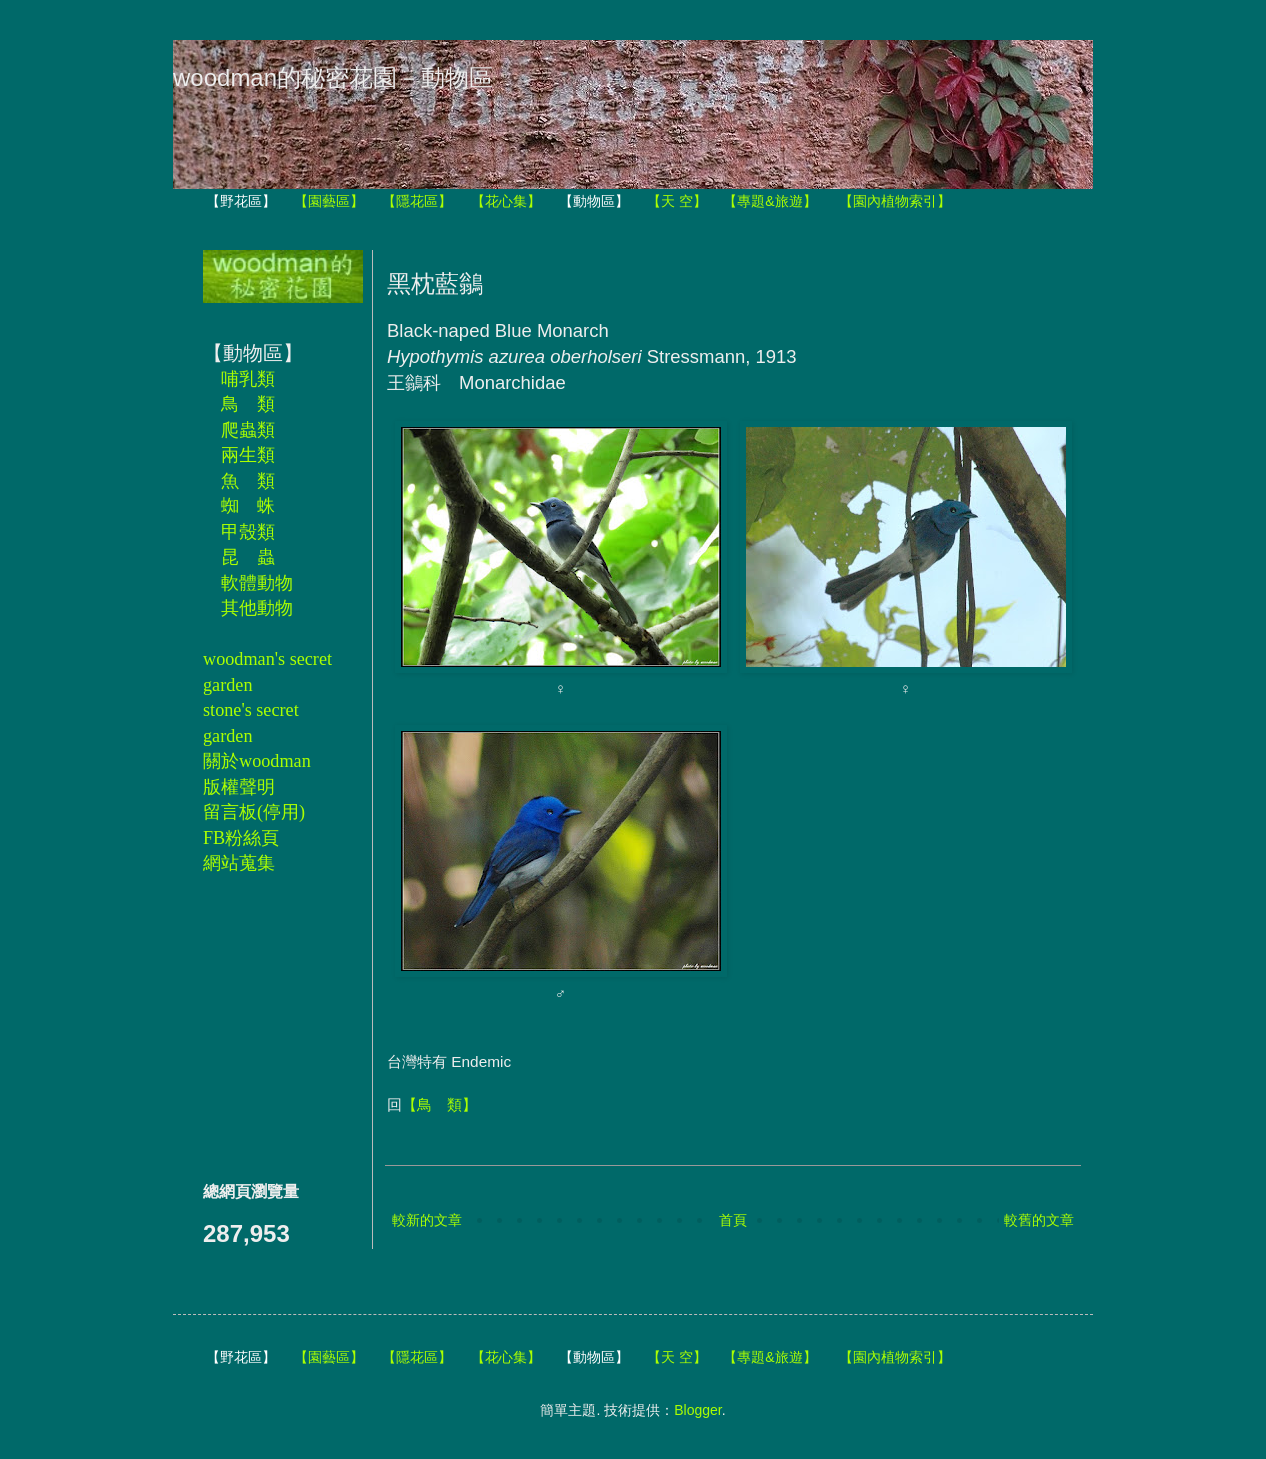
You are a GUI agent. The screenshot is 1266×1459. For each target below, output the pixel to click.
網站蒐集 (239, 863)
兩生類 (248, 455)
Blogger (697, 1410)
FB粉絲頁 (241, 838)
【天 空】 (677, 201)
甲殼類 (248, 532)
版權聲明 (239, 787)
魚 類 (248, 481)
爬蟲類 (248, 430)
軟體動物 (257, 583)
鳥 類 (248, 404)
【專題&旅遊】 (769, 201)
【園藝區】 (329, 201)
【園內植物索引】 (895, 201)
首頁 (733, 1220)
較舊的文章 (1039, 1220)
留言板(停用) (254, 812)
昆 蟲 (248, 557)
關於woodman (257, 761)
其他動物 (257, 608)
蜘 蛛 (248, 506)
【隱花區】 (417, 201)
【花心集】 (506, 201)
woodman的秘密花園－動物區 (333, 77)
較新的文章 (427, 1220)
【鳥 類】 (439, 1104)
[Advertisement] (263, 1027)
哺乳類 (248, 379)
